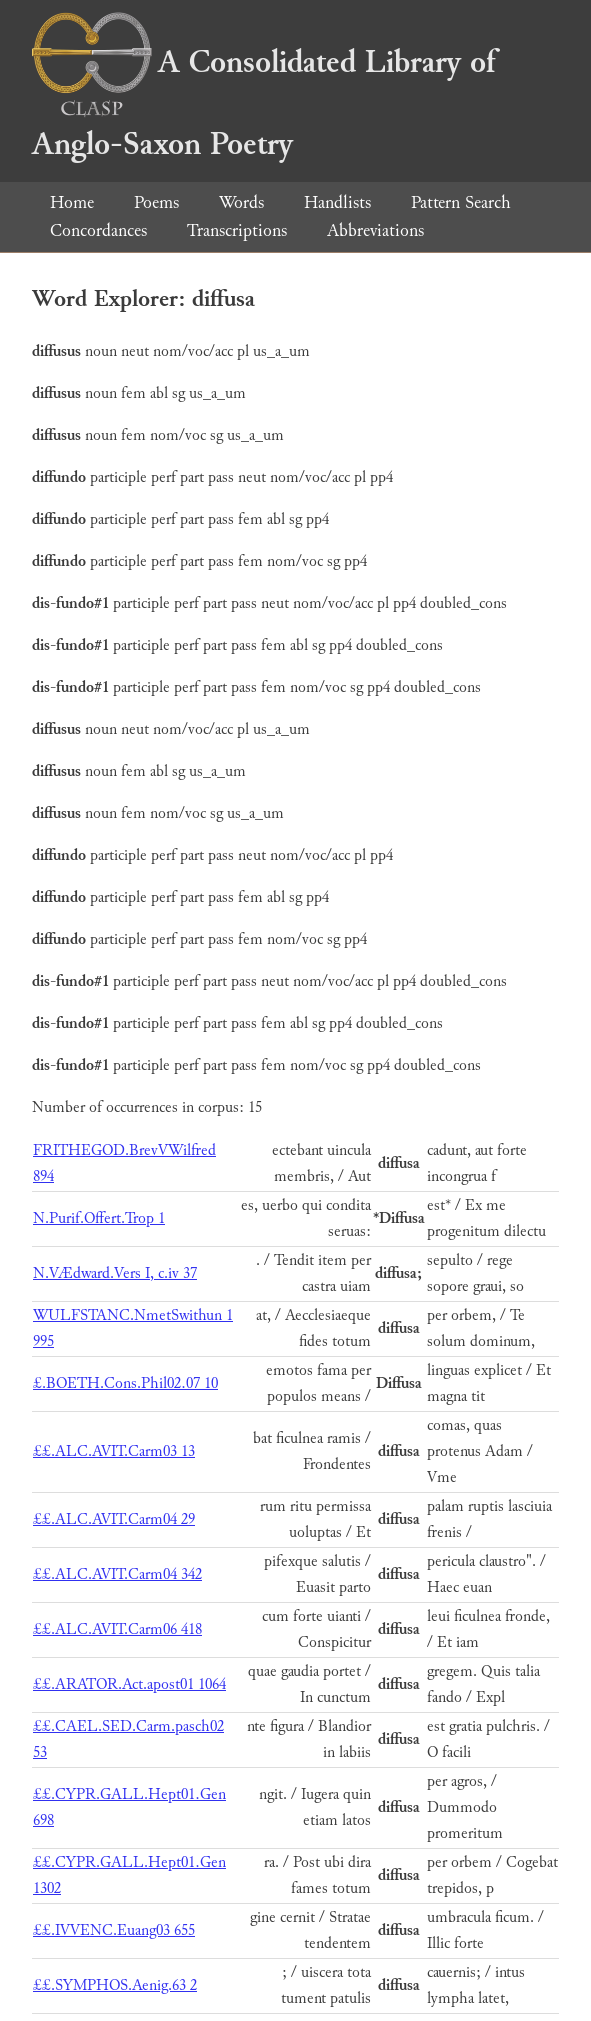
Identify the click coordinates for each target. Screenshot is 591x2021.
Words (241, 202)
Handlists (337, 202)
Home (72, 202)
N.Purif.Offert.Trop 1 (99, 1218)
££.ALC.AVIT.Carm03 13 (114, 1451)
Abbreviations (375, 230)
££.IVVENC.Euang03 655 (114, 1930)
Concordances (98, 230)
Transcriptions (237, 230)
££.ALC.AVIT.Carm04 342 (117, 1574)
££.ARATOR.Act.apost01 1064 (129, 1684)
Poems (156, 202)
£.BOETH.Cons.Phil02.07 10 (125, 1383)
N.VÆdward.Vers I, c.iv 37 (115, 1273)
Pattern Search (461, 202)
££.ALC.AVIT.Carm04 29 (114, 1519)
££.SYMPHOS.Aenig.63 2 (115, 1985)
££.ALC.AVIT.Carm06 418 (117, 1629)
